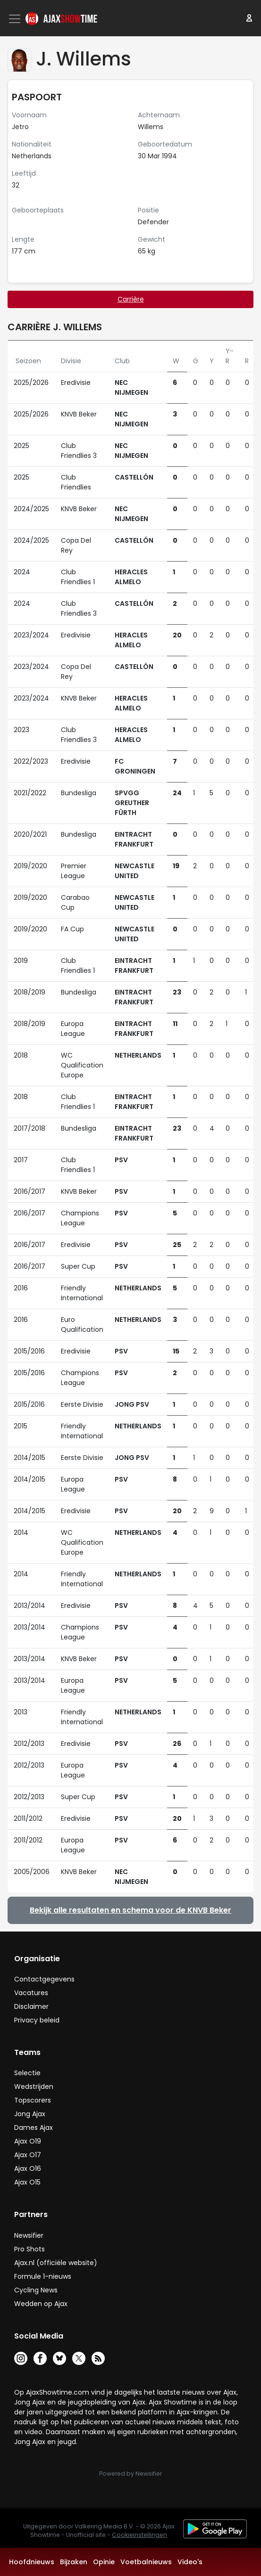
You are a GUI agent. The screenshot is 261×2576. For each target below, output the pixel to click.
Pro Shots (29, 2249)
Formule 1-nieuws (42, 2276)
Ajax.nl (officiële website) (55, 2262)
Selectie (27, 2073)
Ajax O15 (27, 2182)
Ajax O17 (27, 2155)
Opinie (104, 2562)
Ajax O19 (27, 2141)
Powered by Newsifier (130, 2474)
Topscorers (32, 2100)
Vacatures (31, 1992)
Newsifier (28, 2235)
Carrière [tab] (131, 299)
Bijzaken (73, 2562)
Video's (189, 2562)
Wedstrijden (33, 2086)
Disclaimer (31, 2006)
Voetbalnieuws (146, 2562)
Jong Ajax (29, 2114)
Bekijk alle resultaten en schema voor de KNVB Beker (130, 1910)
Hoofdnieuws (31, 2562)
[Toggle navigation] (16, 19)
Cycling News (36, 2290)
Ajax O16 (27, 2168)
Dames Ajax (33, 2127)
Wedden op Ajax (40, 2303)
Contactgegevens (44, 1979)
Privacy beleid (36, 2020)
